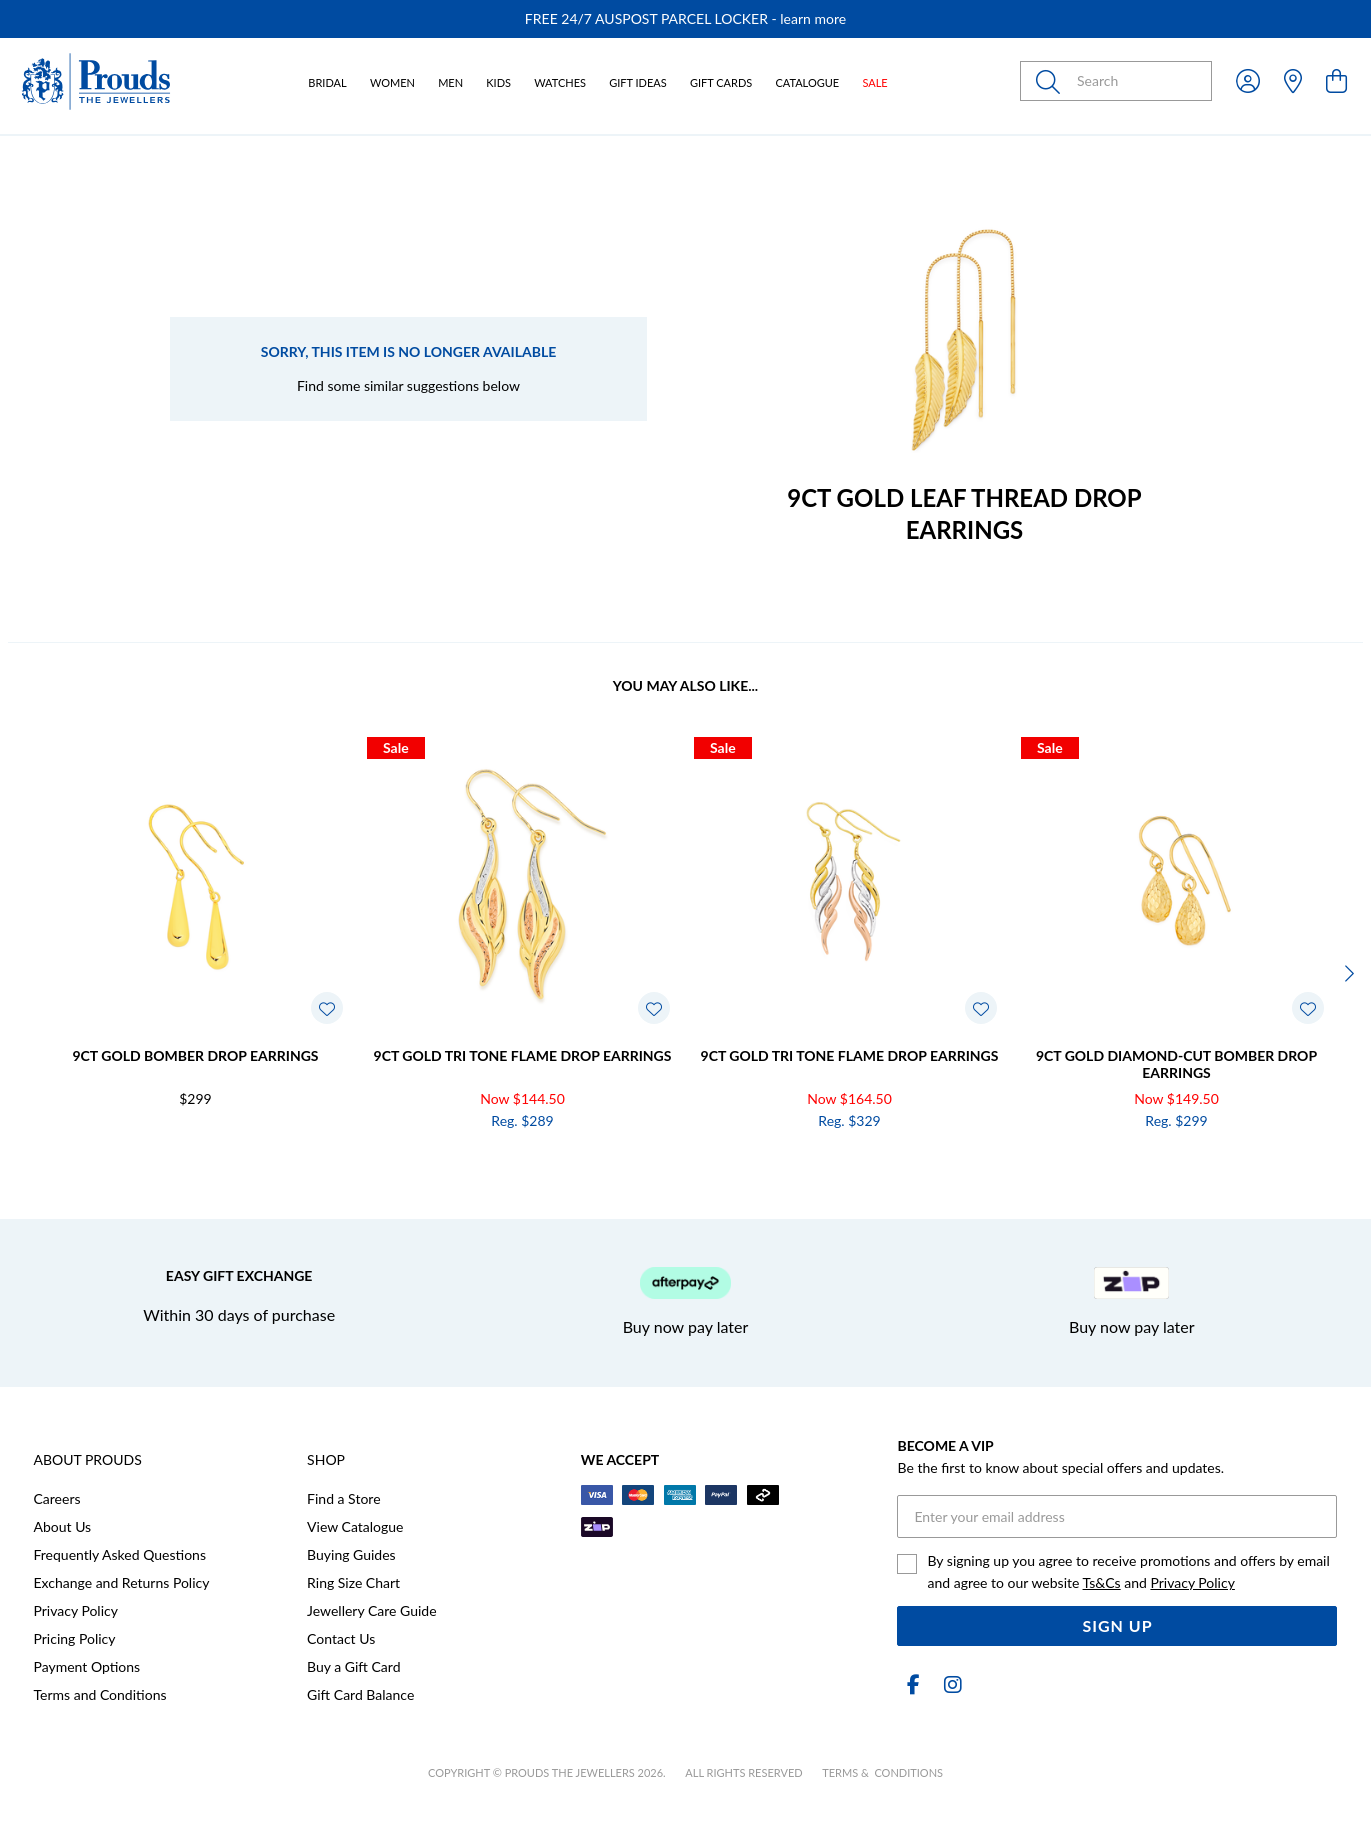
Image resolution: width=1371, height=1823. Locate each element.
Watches (560, 82)
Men (450, 82)
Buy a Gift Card (353, 1666)
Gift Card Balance (360, 1694)
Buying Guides (351, 1554)
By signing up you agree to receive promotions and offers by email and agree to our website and (1128, 1571)
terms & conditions (882, 1772)
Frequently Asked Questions (120, 1554)
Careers (57, 1498)
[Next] (1347, 974)
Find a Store (343, 1498)
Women (392, 82)
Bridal (327, 82)
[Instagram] (949, 1684)
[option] (685, 19)
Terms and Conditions (100, 1694)
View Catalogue (355, 1526)
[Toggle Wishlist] (327, 1008)
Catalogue (807, 82)
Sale (874, 82)
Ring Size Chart (353, 1582)
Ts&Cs (1102, 1582)
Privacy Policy (76, 1610)
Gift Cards (721, 82)
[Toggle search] (1052, 81)
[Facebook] (913, 1684)
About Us (63, 1526)
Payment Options (87, 1666)
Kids (498, 82)
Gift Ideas (638, 82)
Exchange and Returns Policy (122, 1582)
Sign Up (1117, 1625)
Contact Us (341, 1638)
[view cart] (1336, 80)
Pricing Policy (75, 1638)
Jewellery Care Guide (371, 1610)
